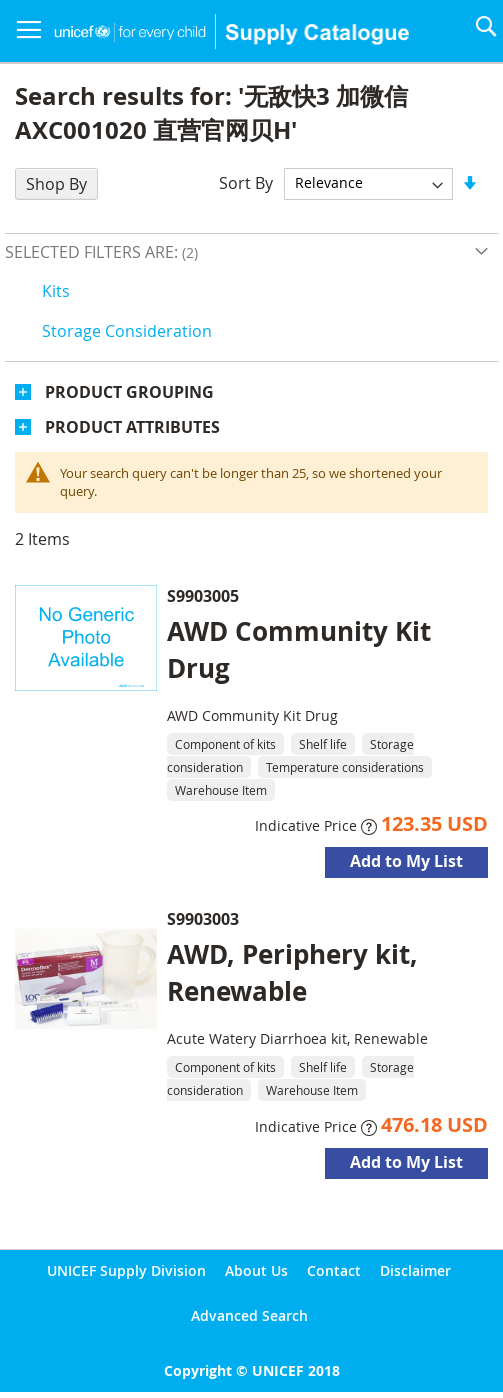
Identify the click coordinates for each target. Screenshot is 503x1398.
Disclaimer (415, 1270)
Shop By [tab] (56, 184)
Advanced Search (249, 1315)
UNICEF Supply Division (126, 1270)
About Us (256, 1270)
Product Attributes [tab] (132, 427)
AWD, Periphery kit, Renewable (292, 972)
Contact (334, 1270)
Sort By (246, 182)
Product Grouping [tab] (129, 392)
